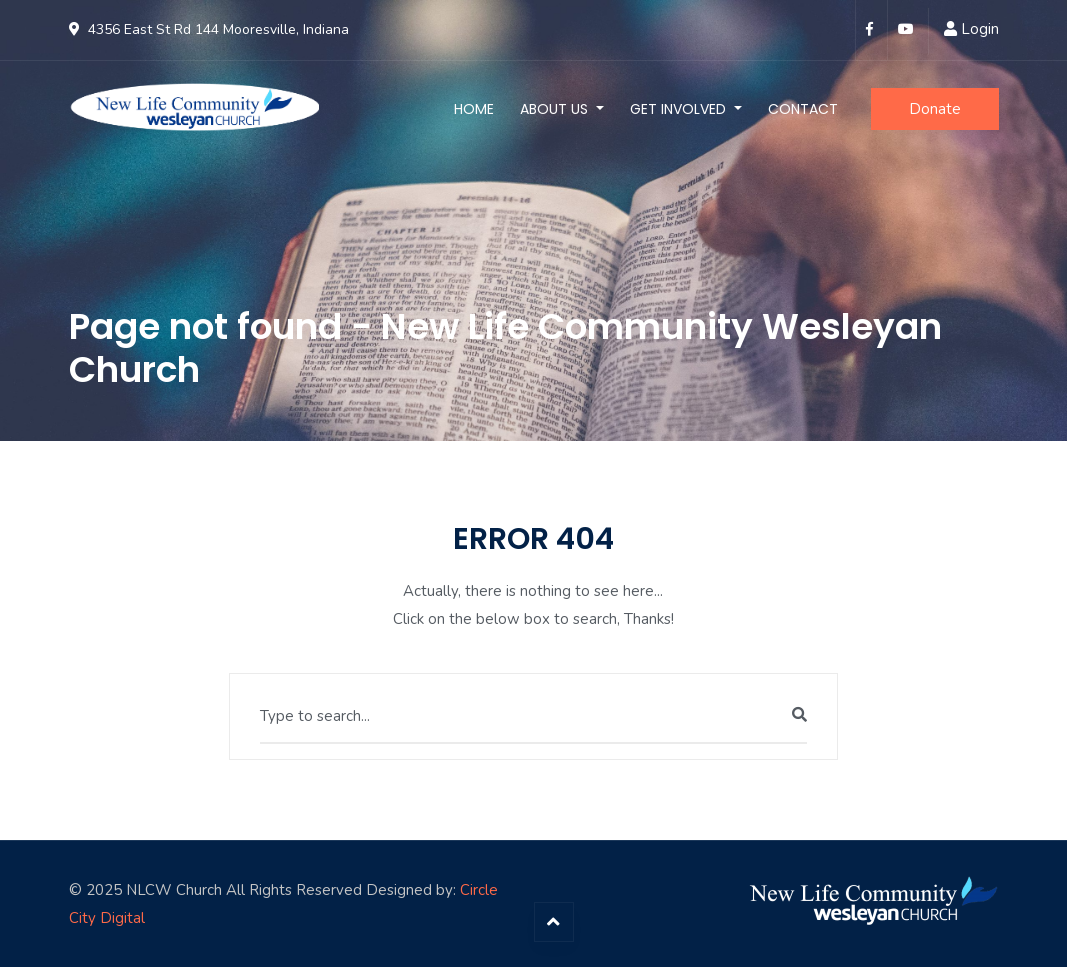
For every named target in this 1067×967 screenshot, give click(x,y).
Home (474, 109)
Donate (935, 109)
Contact (803, 109)
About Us (556, 109)
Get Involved (680, 109)
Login (980, 29)
